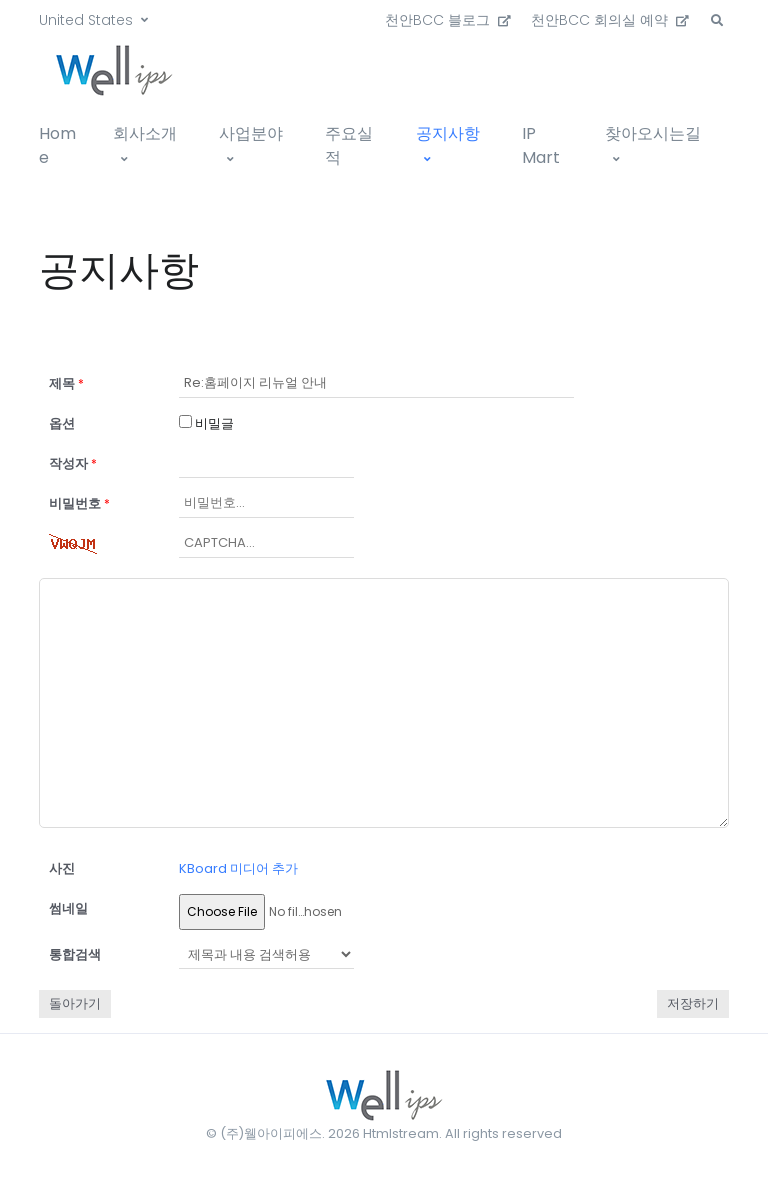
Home (57, 145)
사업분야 (251, 133)
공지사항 (448, 133)
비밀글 (206, 423)
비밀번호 (79, 503)
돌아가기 (75, 1003)
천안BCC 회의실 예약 (610, 20)
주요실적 (349, 145)
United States (86, 20)
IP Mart (541, 145)
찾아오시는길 (653, 133)
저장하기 (693, 1003)
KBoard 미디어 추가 (238, 868)
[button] (717, 21)
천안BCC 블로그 (448, 20)
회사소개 (145, 133)
